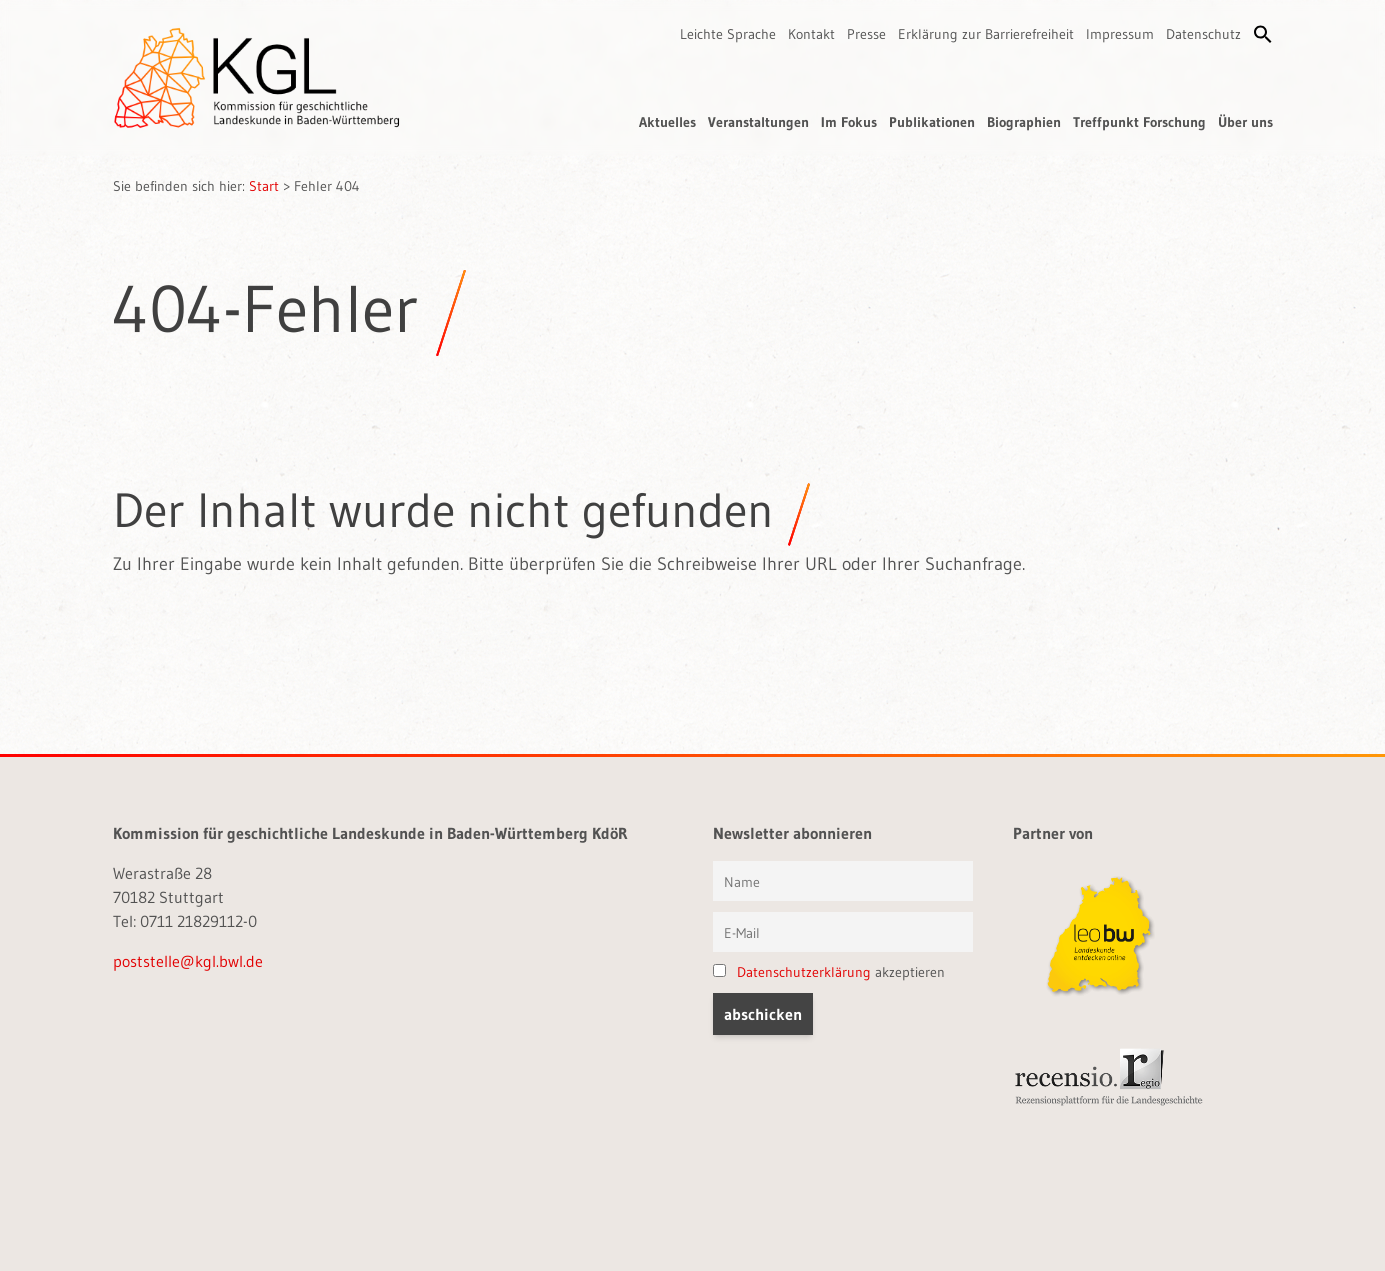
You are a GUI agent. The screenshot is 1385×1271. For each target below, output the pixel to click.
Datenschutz (1203, 34)
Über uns (1245, 122)
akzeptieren (829, 972)
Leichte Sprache (728, 34)
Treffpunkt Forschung (1139, 122)
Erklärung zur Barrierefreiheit (986, 34)
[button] (1263, 34)
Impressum (1120, 34)
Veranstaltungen (758, 122)
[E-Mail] (843, 932)
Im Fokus (849, 122)
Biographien (1024, 122)
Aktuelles (667, 122)
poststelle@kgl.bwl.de (188, 961)
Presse (866, 34)
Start (264, 186)
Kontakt (811, 34)
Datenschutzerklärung (804, 972)
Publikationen (932, 122)
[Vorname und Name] (843, 881)
